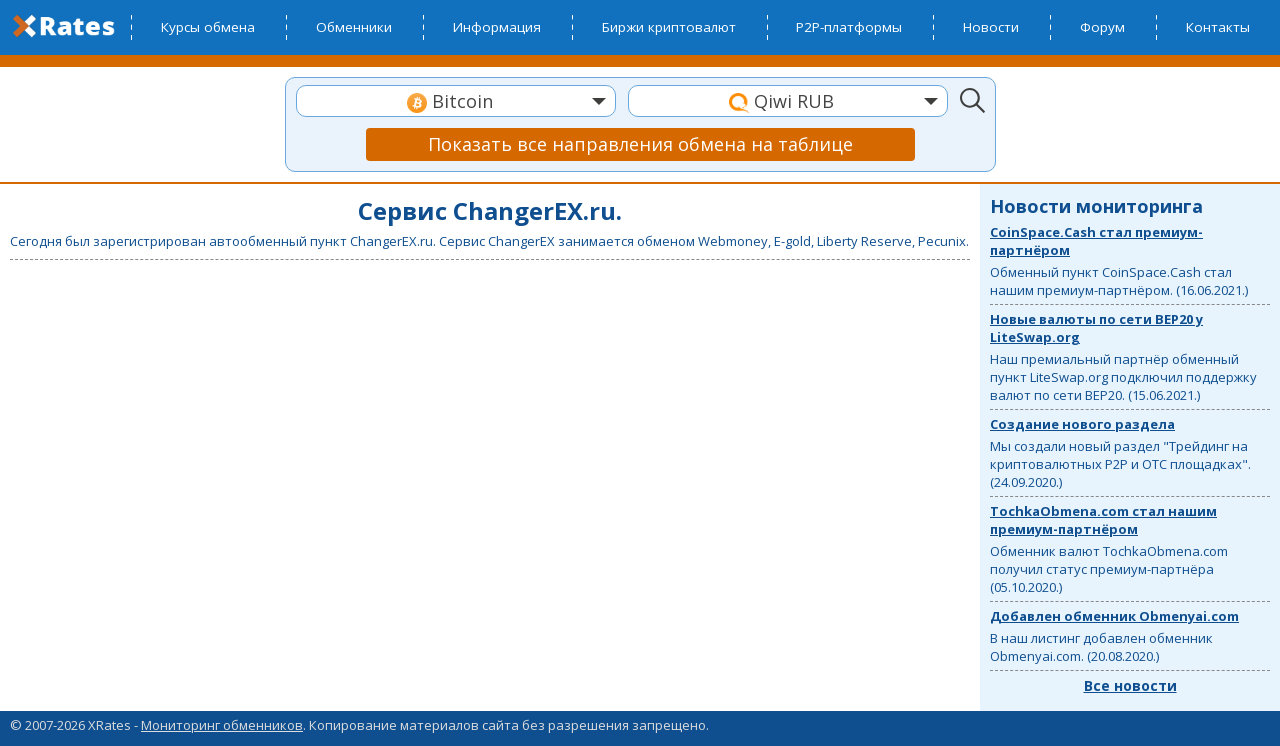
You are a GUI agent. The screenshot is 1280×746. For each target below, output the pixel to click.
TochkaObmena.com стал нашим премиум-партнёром (1103, 520)
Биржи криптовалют (669, 27)
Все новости (1130, 685)
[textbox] (456, 101)
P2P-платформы (849, 27)
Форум (1102, 27)
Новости (991, 27)
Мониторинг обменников (222, 725)
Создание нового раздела (1082, 424)
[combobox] (456, 101)
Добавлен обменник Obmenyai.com (1114, 616)
